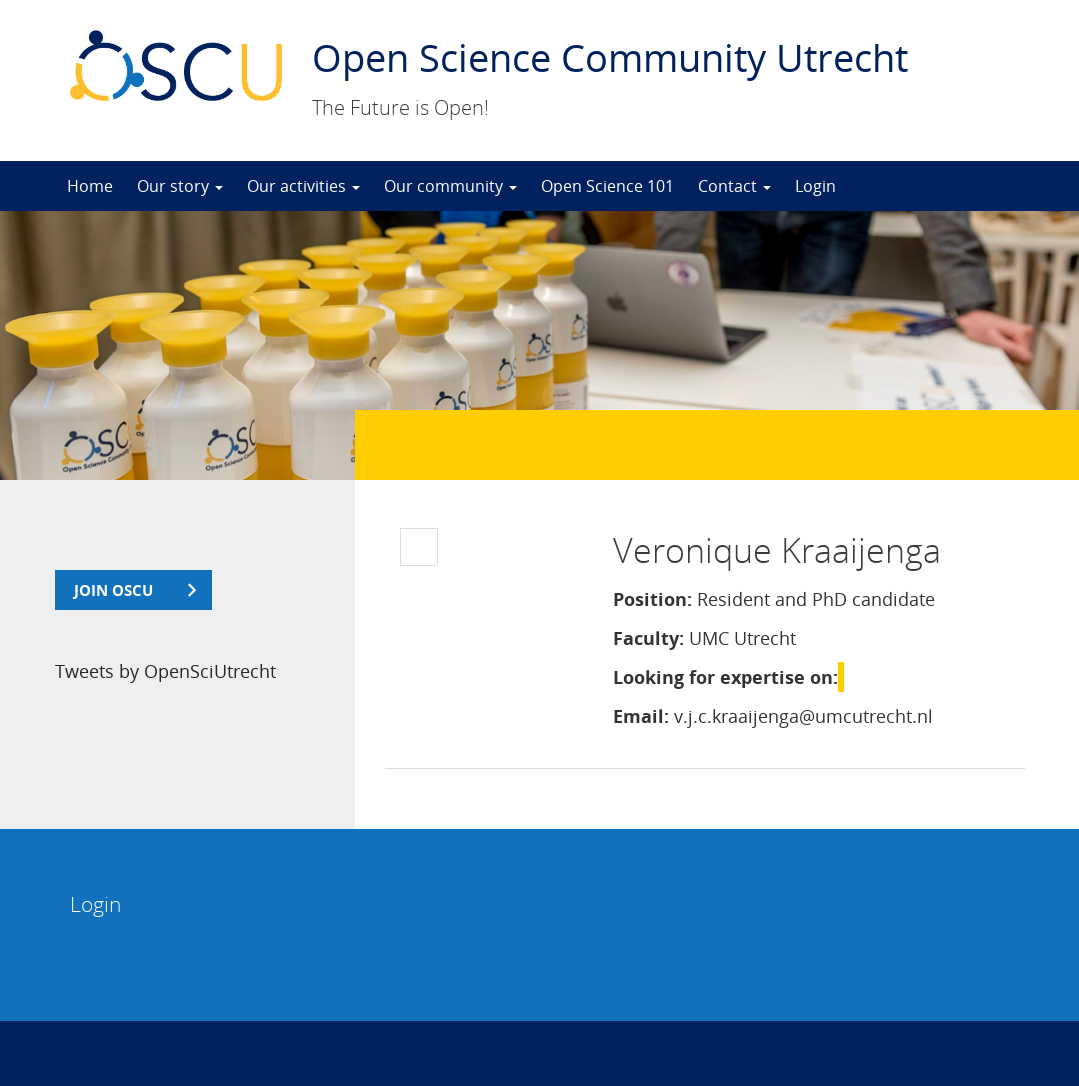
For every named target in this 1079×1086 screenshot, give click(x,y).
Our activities (303, 186)
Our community (450, 186)
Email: (641, 716)
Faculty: (648, 638)
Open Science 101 (607, 186)
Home (90, 186)
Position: (652, 599)
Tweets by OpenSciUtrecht (165, 671)
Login (815, 186)
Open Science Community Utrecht (610, 57)
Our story (180, 186)
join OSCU (113, 590)
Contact (734, 186)
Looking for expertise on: (725, 677)
